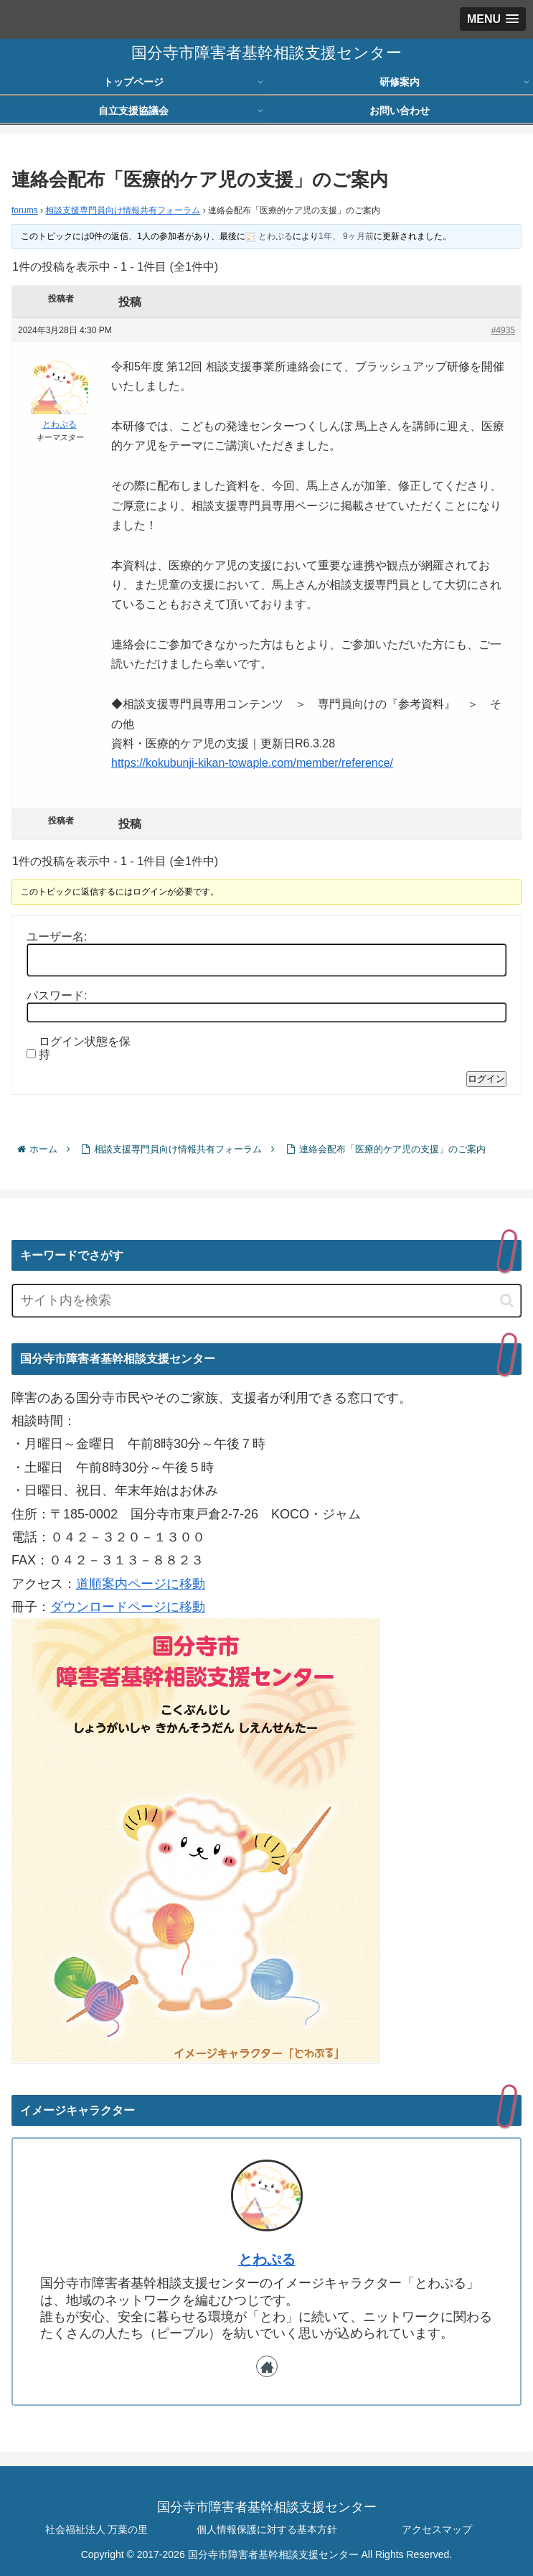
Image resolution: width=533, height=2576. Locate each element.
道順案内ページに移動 (140, 1584)
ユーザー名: (57, 936)
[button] (506, 1300)
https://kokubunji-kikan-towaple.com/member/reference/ (252, 763)
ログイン (486, 1078)
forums (24, 210)
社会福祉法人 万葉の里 (96, 2529)
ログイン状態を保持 (85, 1047)
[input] (266, 1300)
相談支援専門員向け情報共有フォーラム (122, 210)
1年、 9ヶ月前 (346, 236)
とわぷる (267, 2259)
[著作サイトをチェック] (267, 2366)
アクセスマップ (437, 2529)
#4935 (503, 330)
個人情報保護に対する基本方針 (267, 2529)
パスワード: (57, 995)
